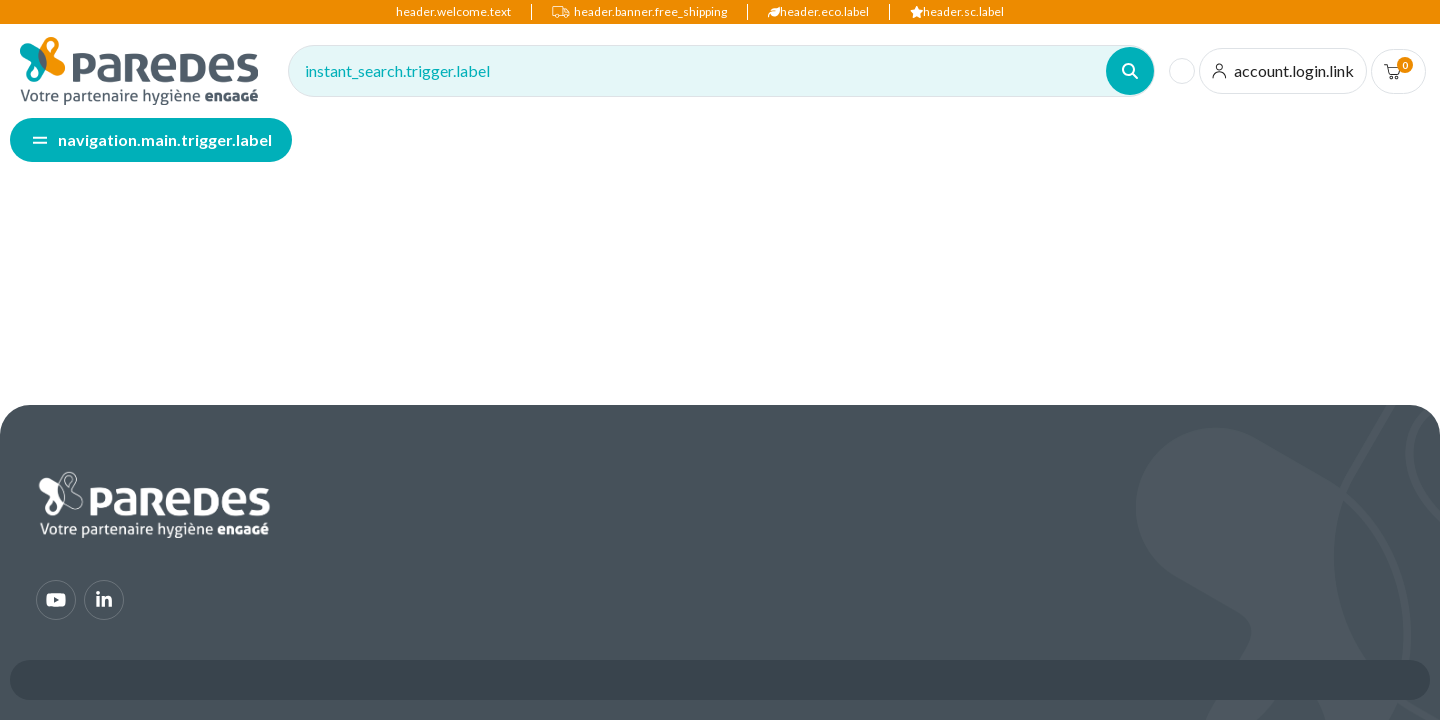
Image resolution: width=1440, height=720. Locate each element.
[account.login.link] (1283, 71)
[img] (139, 71)
